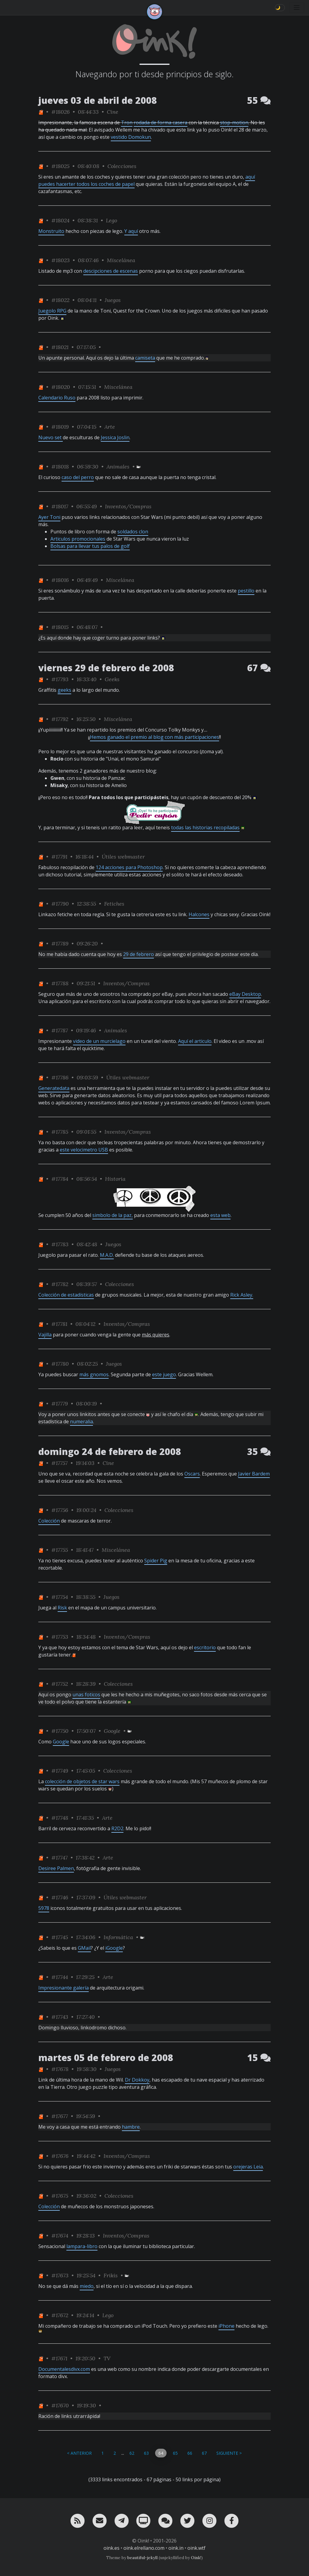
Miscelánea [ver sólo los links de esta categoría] (121, 260)
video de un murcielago (99, 1041)
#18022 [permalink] (60, 300)
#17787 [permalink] (59, 1030)
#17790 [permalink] (60, 903)
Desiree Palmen (56, 1868)
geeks (64, 690)
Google (61, 1741)
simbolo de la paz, (112, 1215)
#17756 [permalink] (59, 1510)
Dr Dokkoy (137, 2079)
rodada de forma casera (160, 122)
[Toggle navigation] (296, 7)
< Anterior (79, 2453)
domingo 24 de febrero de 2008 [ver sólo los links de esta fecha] (109, 1451)
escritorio (205, 1647)
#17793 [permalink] (59, 679)
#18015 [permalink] (59, 627)
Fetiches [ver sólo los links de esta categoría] (114, 903)
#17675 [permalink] (59, 2195)
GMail (84, 1948)
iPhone (226, 2326)
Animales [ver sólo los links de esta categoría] (118, 466)
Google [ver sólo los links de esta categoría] (112, 1730)
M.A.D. (107, 1255)
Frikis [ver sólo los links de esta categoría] (111, 2275)
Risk (62, 1607)
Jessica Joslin (115, 437)
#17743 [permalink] (59, 2016)
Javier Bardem (254, 1473)
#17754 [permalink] (59, 1596)
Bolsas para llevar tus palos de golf (90, 546)
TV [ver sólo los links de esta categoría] (107, 2358)
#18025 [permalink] (60, 166)
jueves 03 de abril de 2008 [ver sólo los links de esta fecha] (97, 100)
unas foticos (86, 1694)
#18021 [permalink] (59, 347)
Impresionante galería (63, 1987)
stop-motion (234, 122)
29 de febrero (138, 954)
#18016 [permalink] (60, 580)
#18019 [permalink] (60, 426)
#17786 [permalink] (59, 1077)
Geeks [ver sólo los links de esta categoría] (112, 679)
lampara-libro (81, 2246)
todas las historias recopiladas (205, 827)
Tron (126, 122)
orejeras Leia (248, 2166)
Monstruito (51, 231)
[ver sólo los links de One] (40, 111)
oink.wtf (196, 2548)
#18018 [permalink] (60, 466)
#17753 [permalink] (59, 1636)
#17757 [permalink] (59, 1463)
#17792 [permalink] (59, 719)
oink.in (175, 2548)
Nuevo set (50, 437)
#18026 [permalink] (60, 111)
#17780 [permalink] (60, 1363)
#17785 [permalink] (59, 1131)
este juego (164, 1374)
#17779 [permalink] (59, 1403)
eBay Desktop (245, 994)
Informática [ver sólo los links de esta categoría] (118, 1937)
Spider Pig (155, 1560)
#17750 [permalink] (59, 1730)
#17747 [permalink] (59, 1857)
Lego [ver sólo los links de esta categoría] (111, 220)
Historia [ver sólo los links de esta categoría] (115, 1178)
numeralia (81, 1421)
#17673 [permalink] (59, 2275)
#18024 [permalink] (60, 220)
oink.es (111, 2548)
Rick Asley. (241, 1294)
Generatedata (53, 1088)
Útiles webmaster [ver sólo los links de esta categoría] (123, 856)
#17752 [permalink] (59, 1683)
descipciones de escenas (110, 271)
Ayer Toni (49, 517)
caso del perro (78, 477)
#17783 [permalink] (59, 1244)
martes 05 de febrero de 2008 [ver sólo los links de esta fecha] (105, 2058)
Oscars (192, 1473)
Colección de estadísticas (66, 1294)
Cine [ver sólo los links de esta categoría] (112, 111)
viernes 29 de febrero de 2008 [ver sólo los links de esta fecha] (106, 668)
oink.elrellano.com (143, 2548)
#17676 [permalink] (59, 2155)
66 (189, 2453)
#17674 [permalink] (59, 2235)
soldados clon (132, 531)
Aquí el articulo (195, 1041)
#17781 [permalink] (59, 1323)
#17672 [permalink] (59, 2315)
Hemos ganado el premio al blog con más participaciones (154, 737)
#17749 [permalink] (59, 1770)
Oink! (196, 2557)
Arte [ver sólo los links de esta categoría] (109, 426)
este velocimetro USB (84, 1149)
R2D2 (117, 1828)
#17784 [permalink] (59, 1178)
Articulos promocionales (77, 538)
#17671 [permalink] (59, 2358)
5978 (43, 1908)
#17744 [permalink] (59, 1977)
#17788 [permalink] (59, 983)
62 (131, 2453)
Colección (49, 1520)
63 (146, 2453)
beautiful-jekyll (142, 2557)
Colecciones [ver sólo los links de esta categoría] (121, 166)
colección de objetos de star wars (82, 1781)
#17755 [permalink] (59, 1549)
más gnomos (94, 1374)
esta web (220, 1215)
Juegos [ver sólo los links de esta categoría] (113, 300)
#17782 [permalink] (59, 1284)
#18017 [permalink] (59, 506)
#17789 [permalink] (59, 943)
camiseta (145, 357)
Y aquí (131, 231)
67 (204, 2453)
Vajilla (45, 1334)
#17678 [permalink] (59, 2069)
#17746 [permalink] (59, 1897)
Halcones (199, 914)
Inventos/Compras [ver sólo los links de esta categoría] (128, 506)
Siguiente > (229, 2453)
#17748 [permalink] (59, 1817)
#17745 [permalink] (59, 1937)
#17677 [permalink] (59, 2116)
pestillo (246, 590)
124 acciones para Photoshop (129, 867)
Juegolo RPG (52, 310)
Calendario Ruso (56, 397)
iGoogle (114, 1948)
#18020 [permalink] (60, 386)
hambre (131, 2126)
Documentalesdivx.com (64, 2369)
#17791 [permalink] (59, 856)
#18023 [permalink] (60, 260)
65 (175, 2453)
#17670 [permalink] (60, 2405)
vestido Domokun (131, 137)
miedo (87, 2286)
